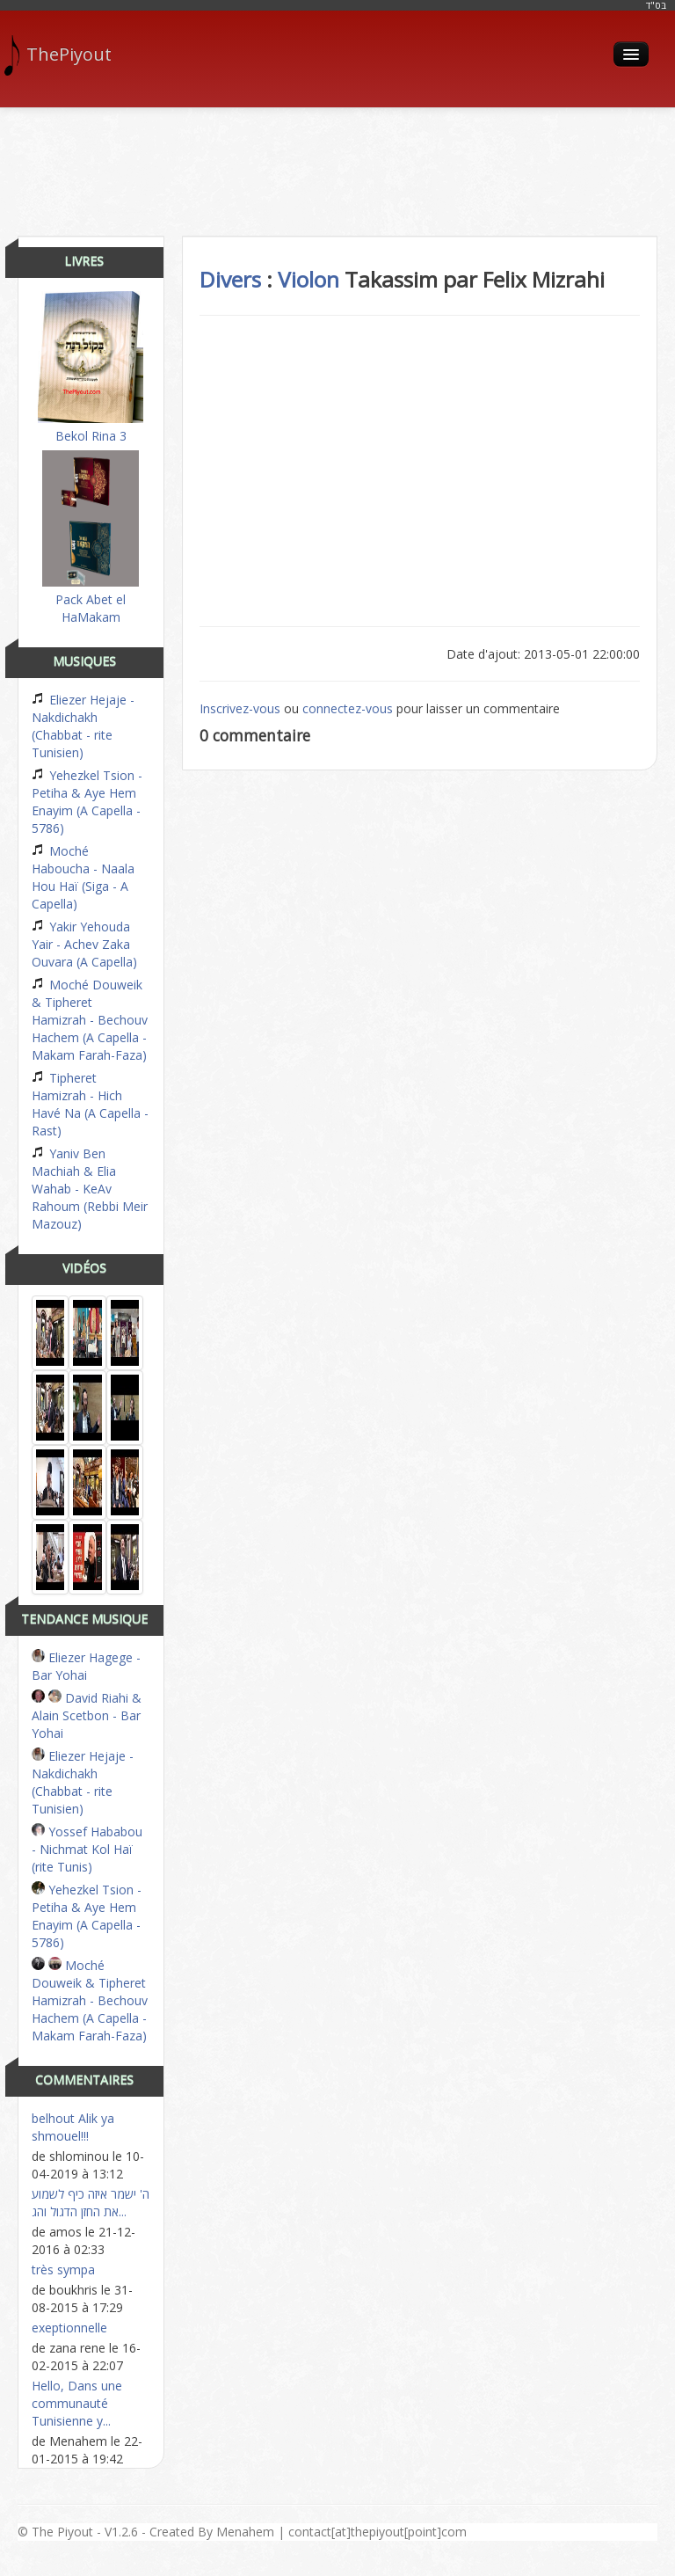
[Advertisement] (337, 165)
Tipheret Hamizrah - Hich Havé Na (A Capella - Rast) (90, 1104)
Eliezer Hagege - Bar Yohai (86, 1666)
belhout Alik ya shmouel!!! (73, 2127)
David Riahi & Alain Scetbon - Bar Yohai (87, 1715)
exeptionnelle (69, 2327)
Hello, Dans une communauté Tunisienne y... (77, 2403)
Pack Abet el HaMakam (90, 537)
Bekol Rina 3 (90, 367)
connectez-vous (347, 708)
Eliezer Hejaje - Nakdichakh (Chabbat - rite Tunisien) (83, 726)
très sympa (63, 2269)
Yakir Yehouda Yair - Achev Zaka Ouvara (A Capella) (84, 944)
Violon (308, 279)
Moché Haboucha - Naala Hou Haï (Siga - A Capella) (83, 877)
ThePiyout (65, 54)
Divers (230, 279)
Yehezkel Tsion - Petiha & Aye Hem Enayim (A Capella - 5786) (87, 801)
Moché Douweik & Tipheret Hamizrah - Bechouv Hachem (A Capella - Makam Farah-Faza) (90, 1019)
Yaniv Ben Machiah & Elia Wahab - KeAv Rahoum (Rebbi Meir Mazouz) (90, 1188)
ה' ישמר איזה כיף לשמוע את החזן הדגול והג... (90, 2203)
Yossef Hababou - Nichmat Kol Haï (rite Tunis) (87, 1849)
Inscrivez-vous (240, 708)
